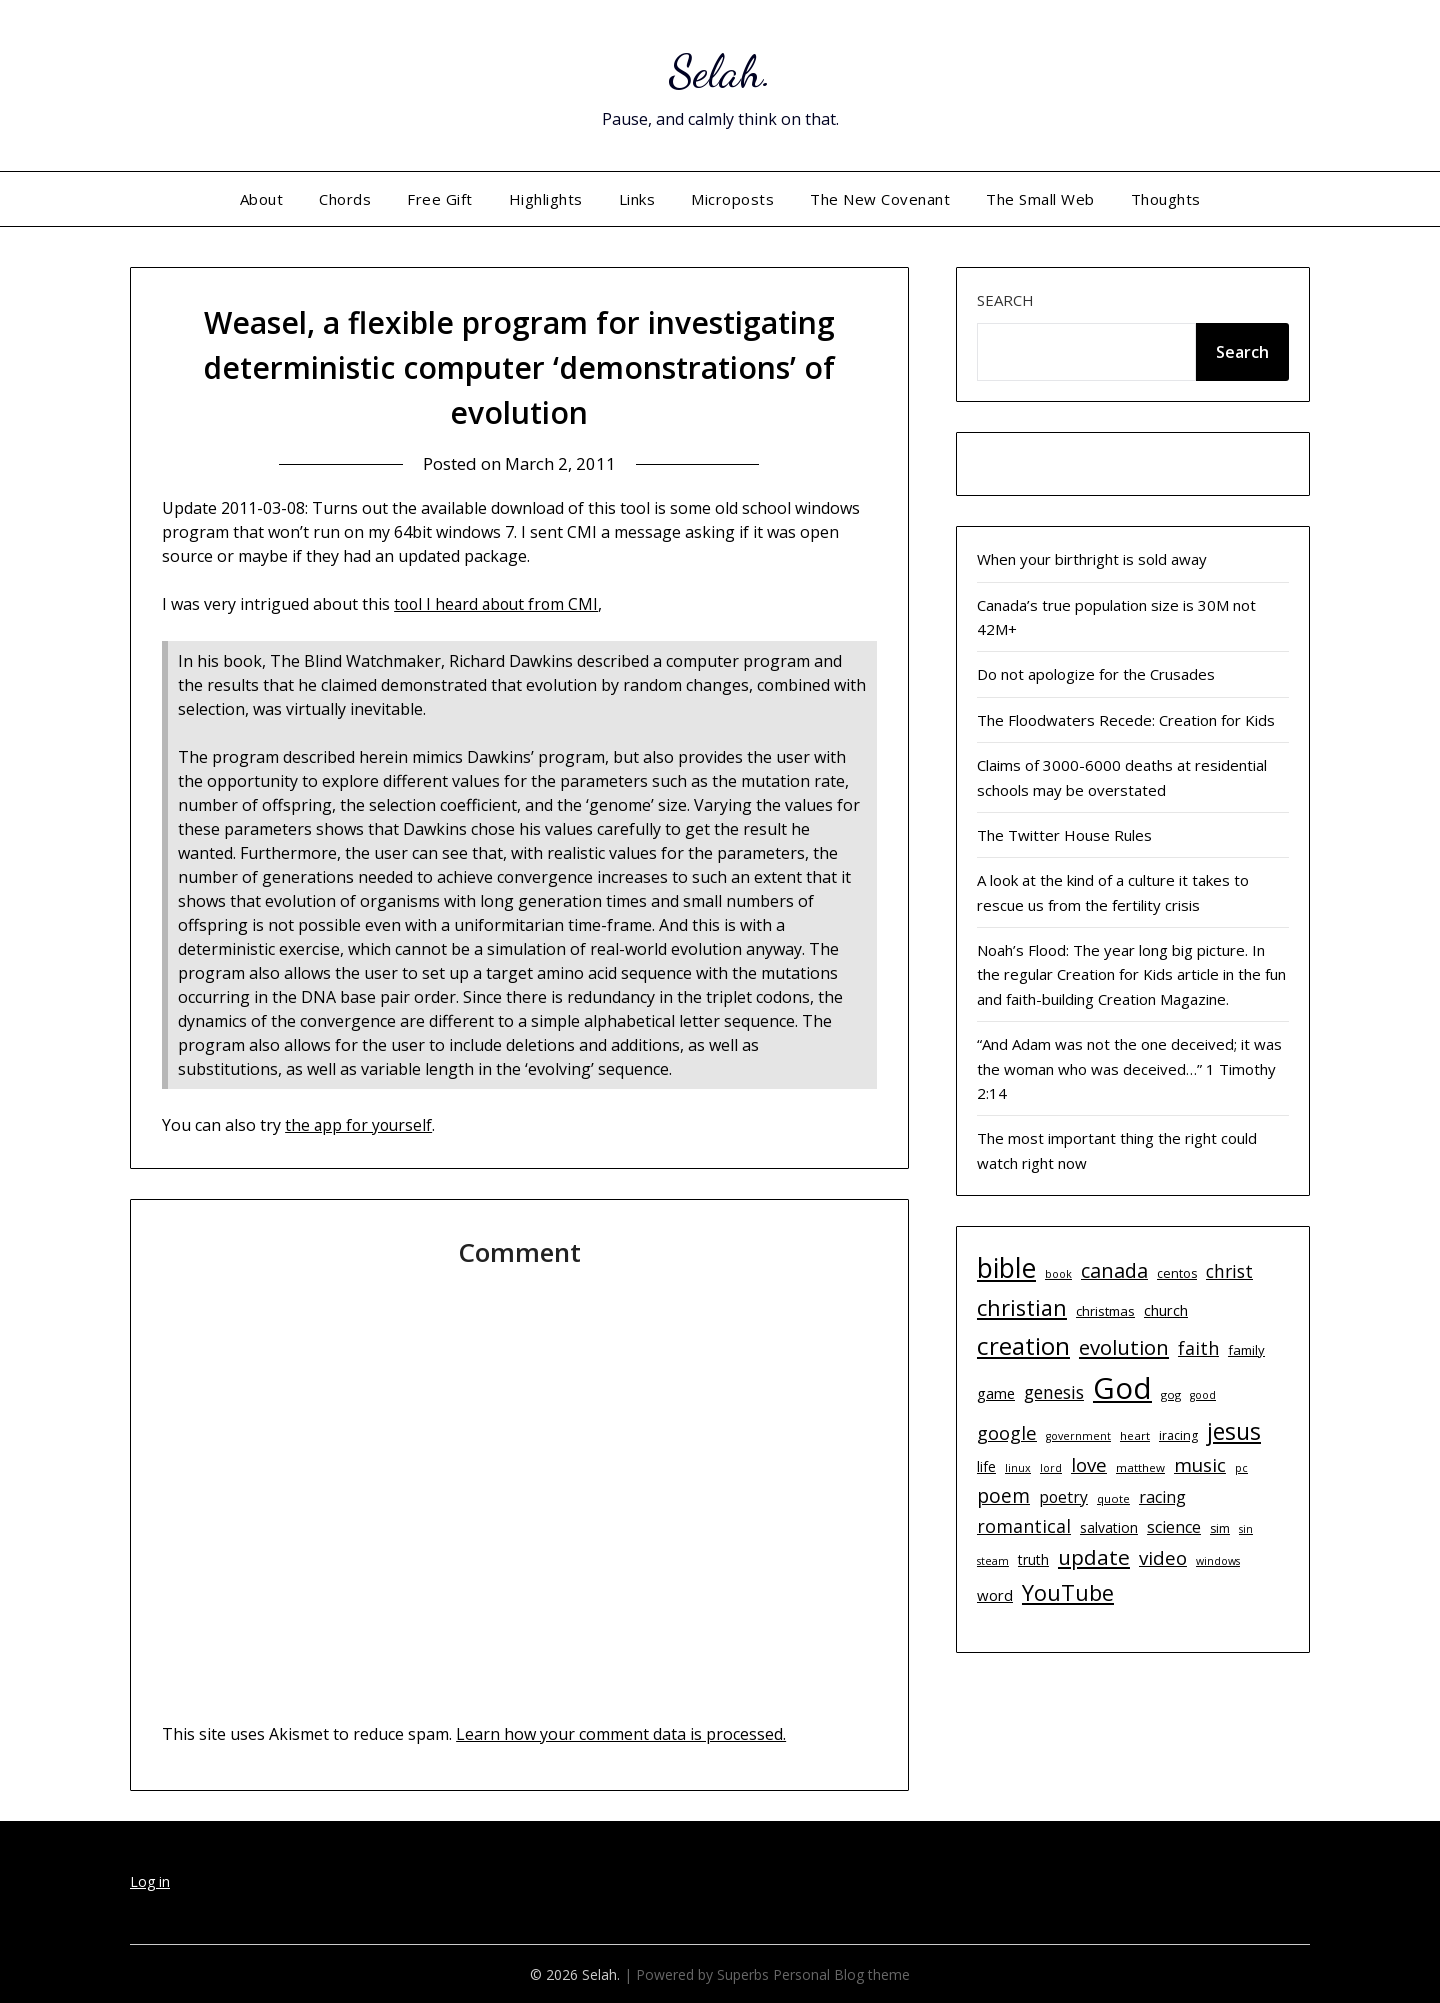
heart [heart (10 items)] (1135, 1435)
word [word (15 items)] (995, 1595)
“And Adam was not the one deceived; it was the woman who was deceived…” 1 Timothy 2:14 (1129, 1068)
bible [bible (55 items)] (1006, 1268)
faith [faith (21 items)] (1198, 1348)
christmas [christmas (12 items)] (1105, 1311)
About (262, 199)
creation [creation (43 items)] (1023, 1345)
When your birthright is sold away (1092, 559)
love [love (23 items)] (1089, 1464)
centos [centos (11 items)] (1177, 1273)
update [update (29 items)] (1094, 1557)
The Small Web (1040, 199)
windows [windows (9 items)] (1218, 1561)
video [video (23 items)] (1163, 1557)
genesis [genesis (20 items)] (1054, 1392)
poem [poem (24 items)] (1003, 1496)
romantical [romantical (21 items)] (1024, 1526)
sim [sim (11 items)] (1220, 1528)
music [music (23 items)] (1200, 1464)
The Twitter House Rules (1064, 835)
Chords (345, 199)
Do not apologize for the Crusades (1096, 674)
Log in (150, 1880)
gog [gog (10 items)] (1171, 1394)
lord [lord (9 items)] (1051, 1468)
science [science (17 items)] (1174, 1527)
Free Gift (440, 199)
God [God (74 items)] (1122, 1388)
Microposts (732, 199)
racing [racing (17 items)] (1162, 1497)
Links (637, 199)
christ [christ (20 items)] (1229, 1271)
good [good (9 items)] (1203, 1395)
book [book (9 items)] (1058, 1274)
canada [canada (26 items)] (1114, 1270)
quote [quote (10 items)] (1113, 1498)
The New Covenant (880, 199)
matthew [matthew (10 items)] (1140, 1467)
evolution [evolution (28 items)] (1124, 1347)
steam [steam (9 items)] (993, 1561)
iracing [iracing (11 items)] (1178, 1435)
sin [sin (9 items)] (1246, 1529)
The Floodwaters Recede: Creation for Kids (1126, 720)
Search (1005, 300)
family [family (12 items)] (1246, 1350)
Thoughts (1166, 199)
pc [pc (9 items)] (1241, 1468)
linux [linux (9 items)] (1018, 1468)
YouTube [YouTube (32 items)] (1068, 1592)
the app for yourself (360, 1124)
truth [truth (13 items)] (1033, 1559)
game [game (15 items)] (996, 1393)
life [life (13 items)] (986, 1466)
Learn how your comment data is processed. (621, 1733)
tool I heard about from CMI (499, 604)
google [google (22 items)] (1007, 1432)
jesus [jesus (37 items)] (1234, 1431)
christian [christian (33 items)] (1022, 1307)
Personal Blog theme (841, 1973)
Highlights (546, 199)
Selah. (720, 70)
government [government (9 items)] (1078, 1436)
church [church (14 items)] (1166, 1310)
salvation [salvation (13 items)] (1109, 1527)
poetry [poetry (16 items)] (1063, 1497)
